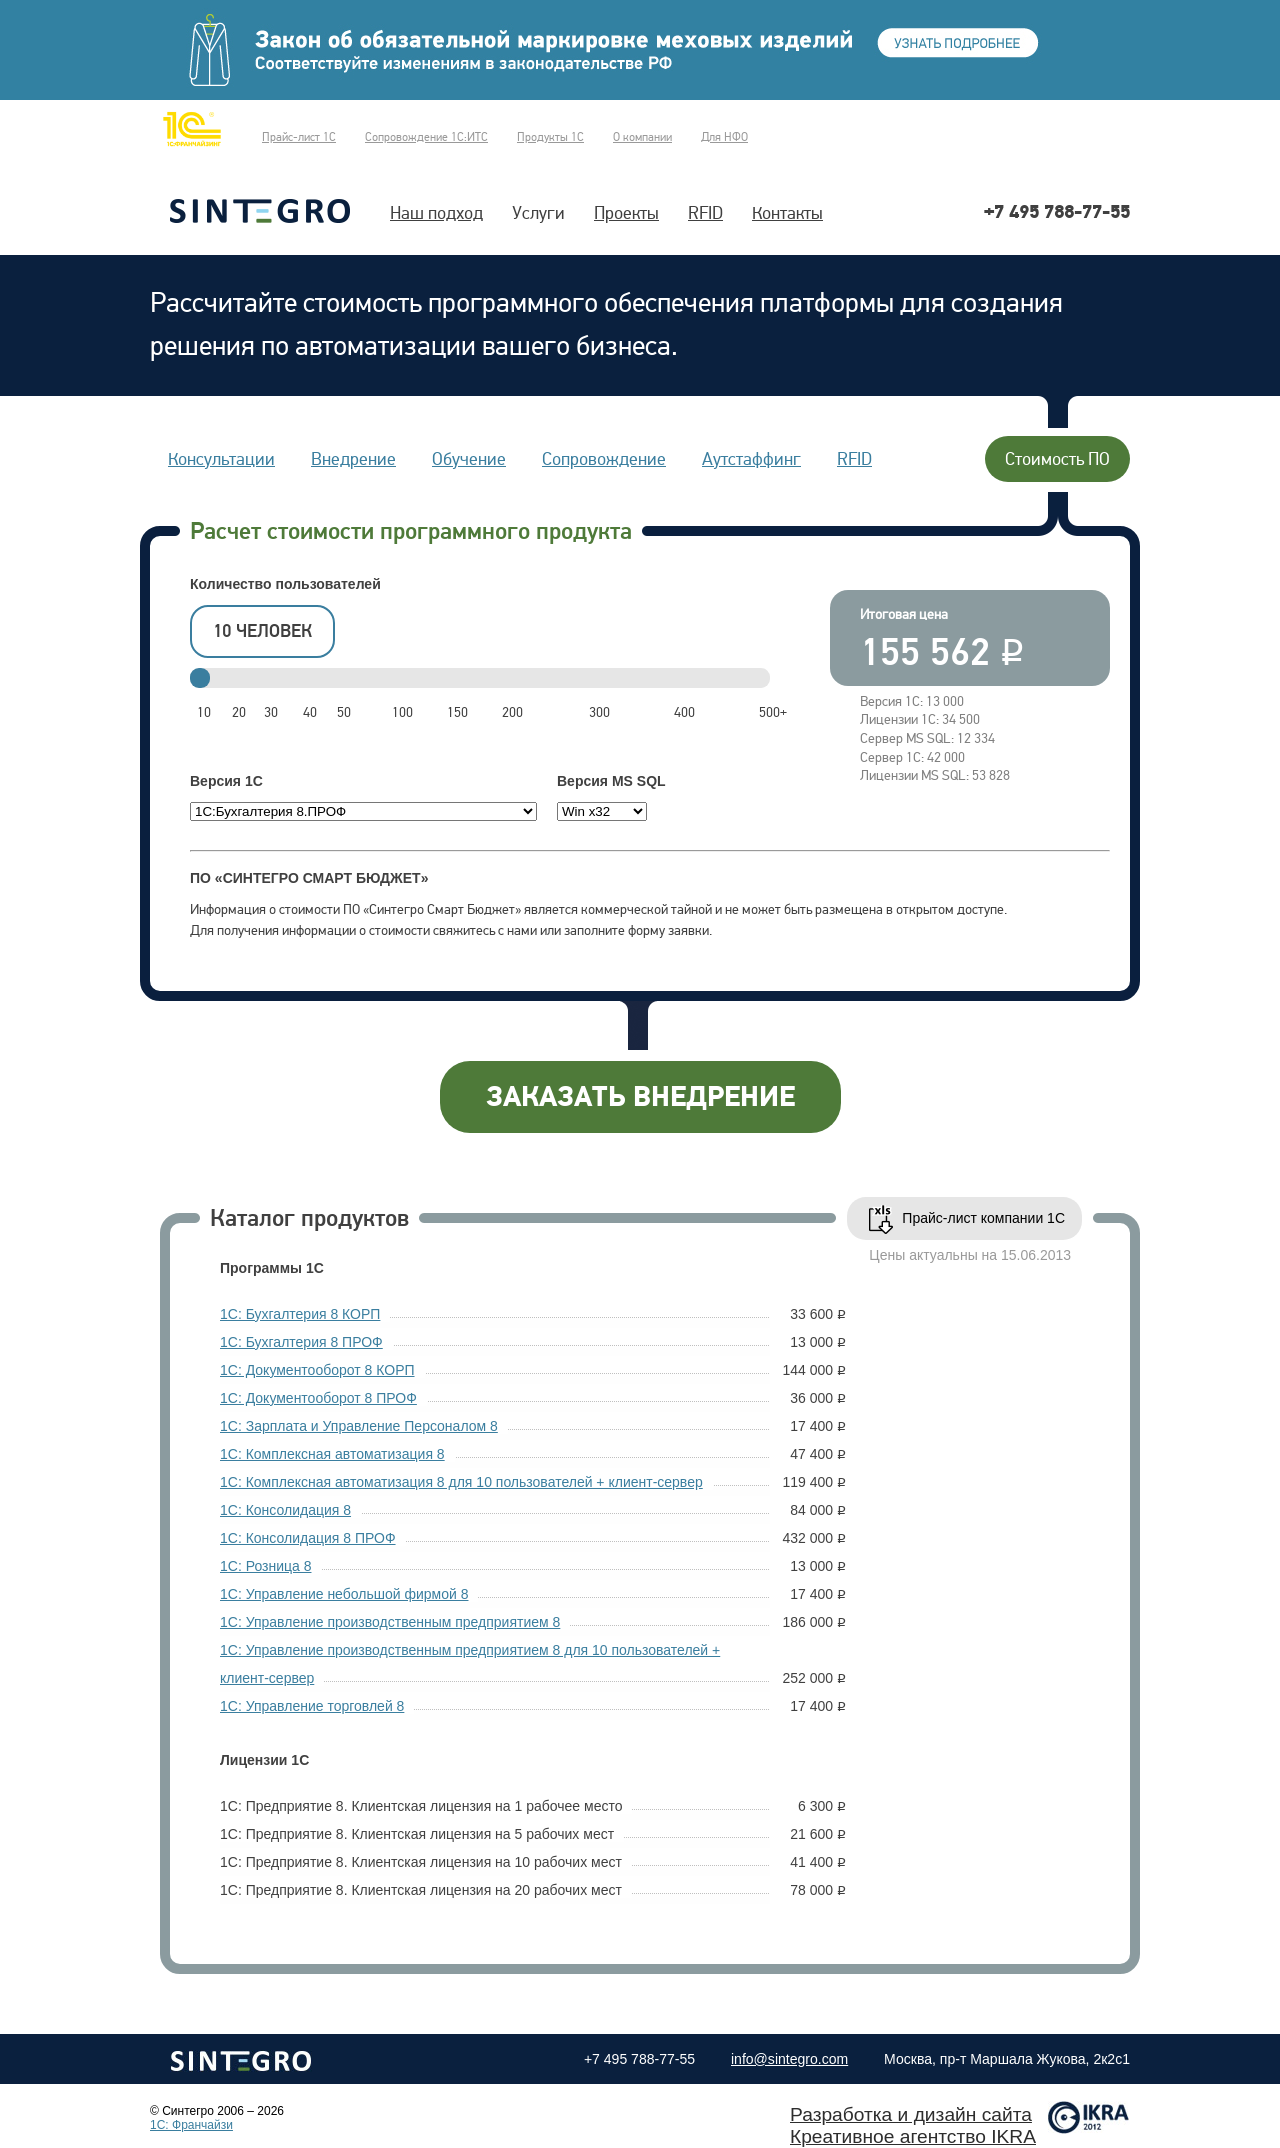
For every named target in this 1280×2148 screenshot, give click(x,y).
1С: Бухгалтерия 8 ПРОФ (301, 1342)
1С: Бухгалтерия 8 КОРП (300, 1314)
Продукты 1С (550, 137)
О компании (642, 137)
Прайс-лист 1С (299, 137)
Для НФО (724, 137)
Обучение (469, 459)
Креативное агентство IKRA (913, 2136)
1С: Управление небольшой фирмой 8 (344, 1594)
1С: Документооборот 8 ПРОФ (318, 1398)
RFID (705, 213)
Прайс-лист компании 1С (983, 1218)
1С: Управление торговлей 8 (312, 1706)
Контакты (787, 213)
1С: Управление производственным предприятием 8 (390, 1622)
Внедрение (353, 459)
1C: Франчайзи (191, 2125)
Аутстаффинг (751, 459)
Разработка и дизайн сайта (911, 2114)
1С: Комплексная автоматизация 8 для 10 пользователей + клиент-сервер (461, 1482)
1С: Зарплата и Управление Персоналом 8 (359, 1426)
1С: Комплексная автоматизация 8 (332, 1454)
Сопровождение (604, 459)
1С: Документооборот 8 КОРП (317, 1370)
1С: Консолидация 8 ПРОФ (308, 1538)
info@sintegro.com (789, 2059)
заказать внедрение (640, 1097)
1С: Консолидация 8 (285, 1510)
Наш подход (436, 213)
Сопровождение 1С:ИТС (426, 137)
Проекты (626, 213)
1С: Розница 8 (265, 1566)
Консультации (221, 459)
